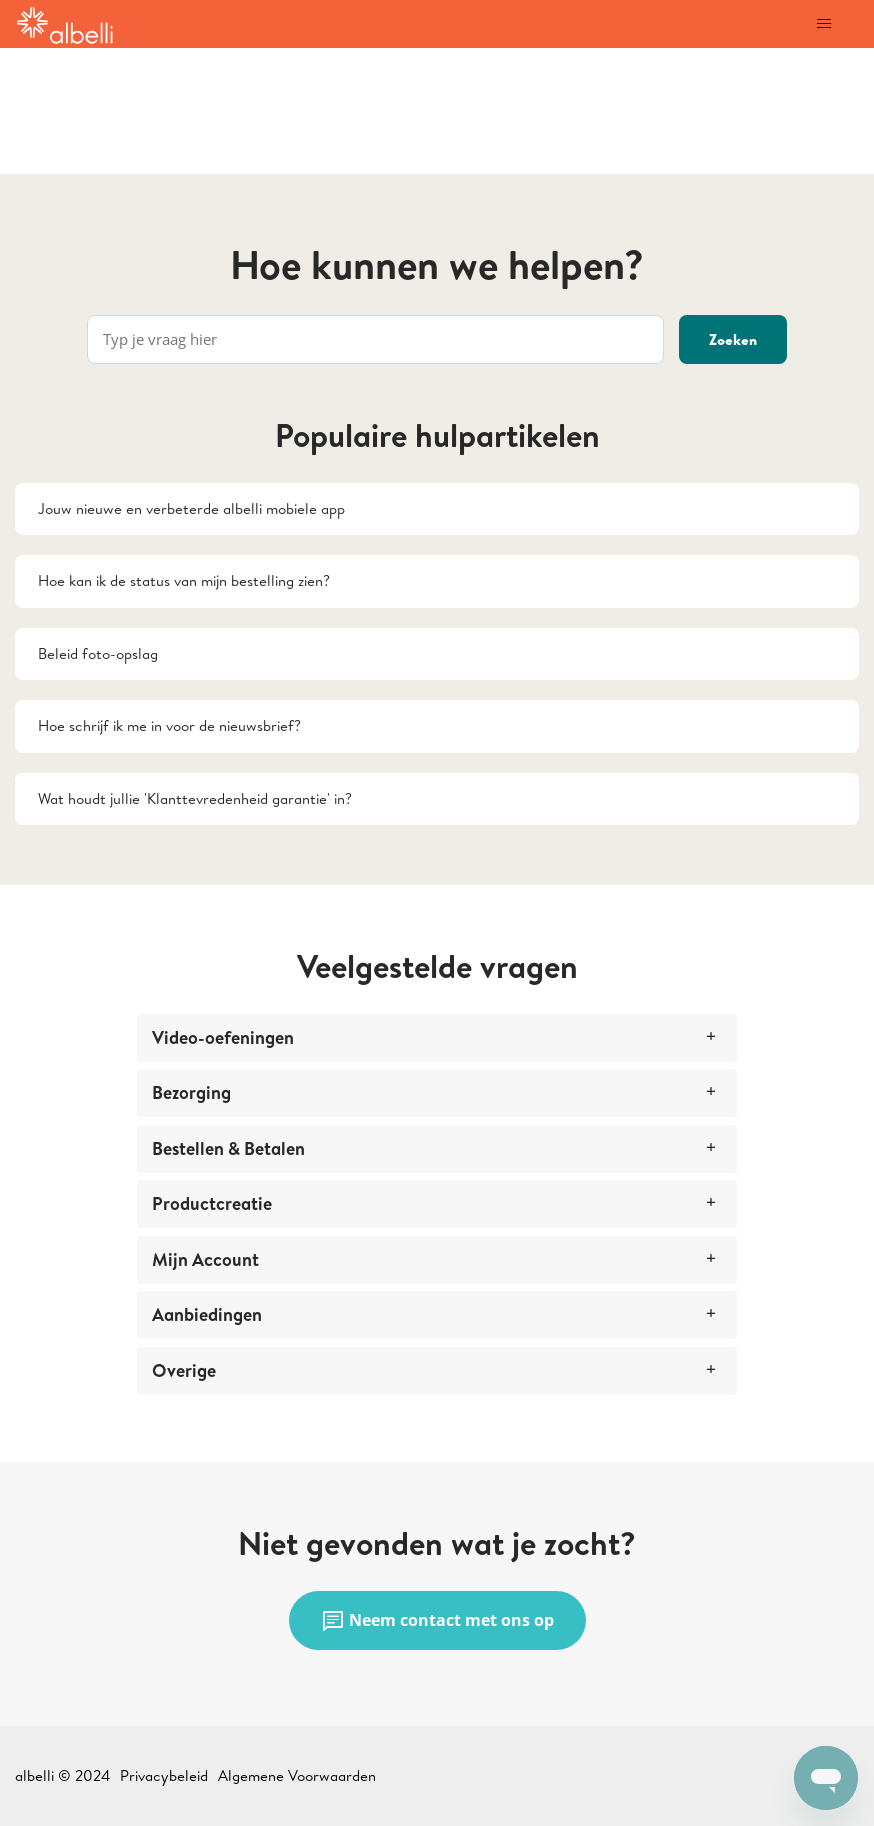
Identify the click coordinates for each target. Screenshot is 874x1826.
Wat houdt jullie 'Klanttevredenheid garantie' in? (195, 798)
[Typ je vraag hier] (375, 339)
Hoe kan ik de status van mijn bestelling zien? (184, 580)
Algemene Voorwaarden (297, 1775)
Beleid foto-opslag (98, 653)
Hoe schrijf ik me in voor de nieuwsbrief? (169, 725)
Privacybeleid (164, 1775)
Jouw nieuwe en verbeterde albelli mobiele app (191, 508)
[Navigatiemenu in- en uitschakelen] (823, 24)
